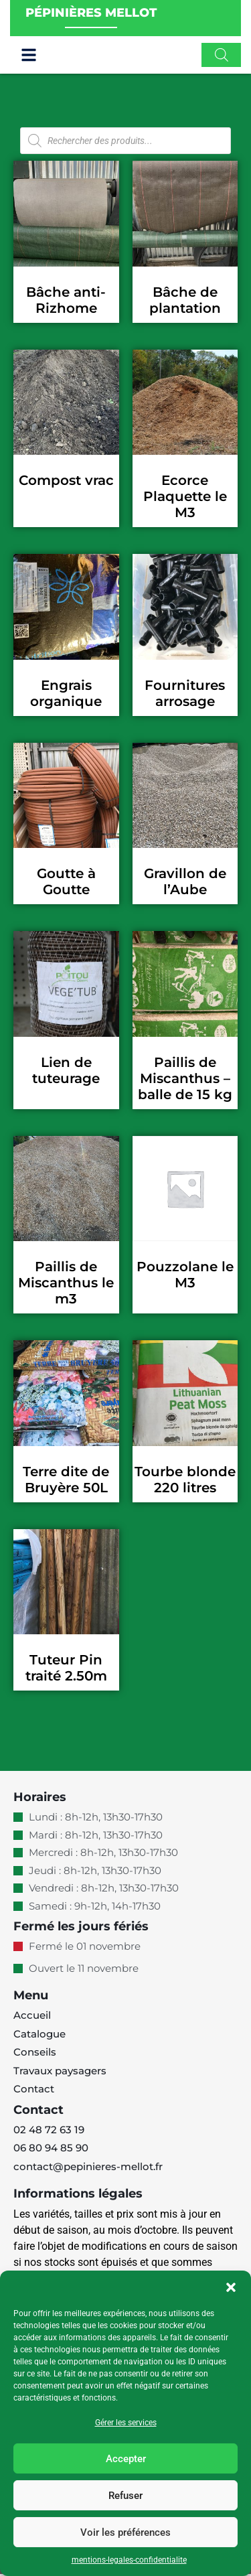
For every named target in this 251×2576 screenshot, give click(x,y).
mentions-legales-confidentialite (129, 2560)
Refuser (125, 2496)
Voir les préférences (125, 2532)
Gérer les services (126, 2422)
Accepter (126, 2459)
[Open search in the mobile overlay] (221, 57)
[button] (231, 2287)
